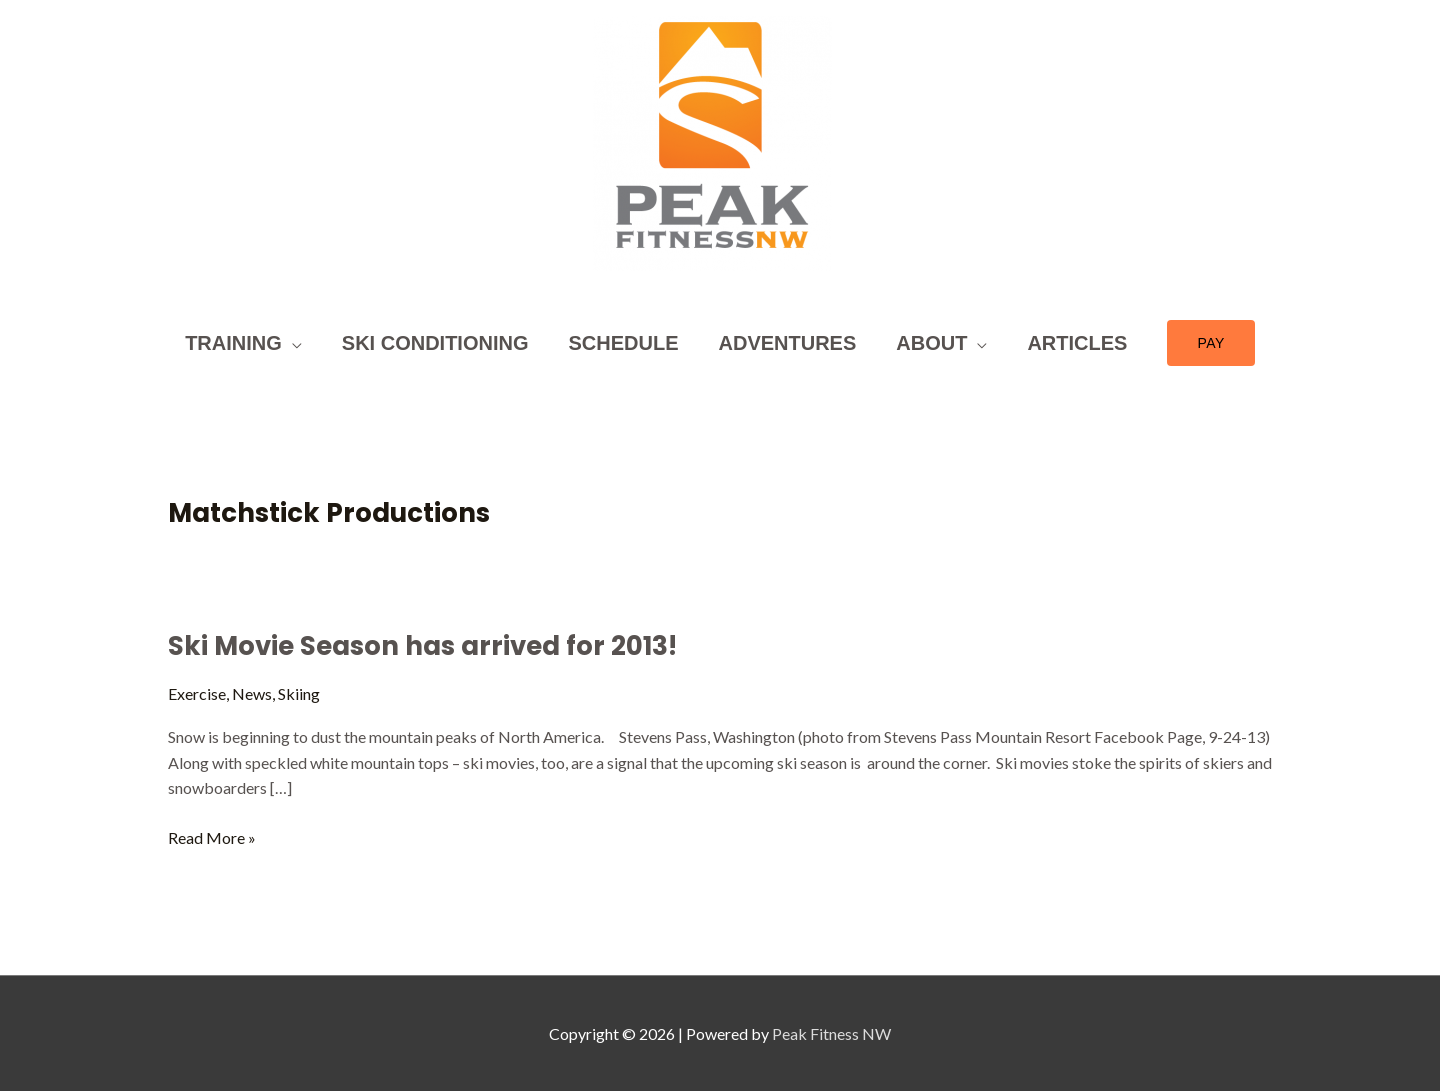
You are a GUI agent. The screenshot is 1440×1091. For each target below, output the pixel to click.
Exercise (197, 693)
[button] (1210, 343)
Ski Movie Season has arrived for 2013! (422, 646)
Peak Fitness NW (831, 1033)
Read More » (212, 836)
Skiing (299, 693)
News (252, 693)
